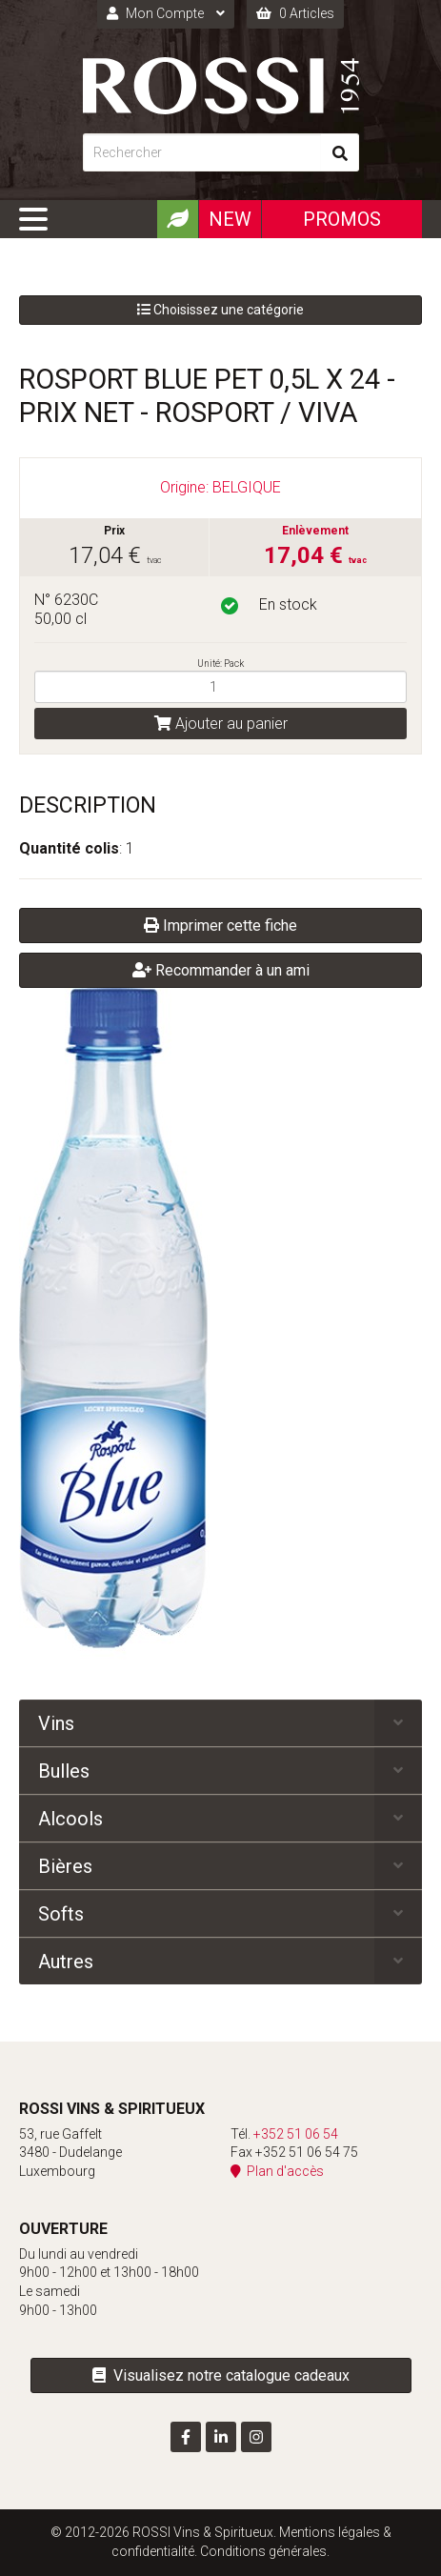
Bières (65, 1866)
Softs (61, 1913)
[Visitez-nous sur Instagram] (256, 2437)
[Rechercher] (202, 152)
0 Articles (295, 13)
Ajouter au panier (221, 723)
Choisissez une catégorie (220, 309)
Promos (342, 219)
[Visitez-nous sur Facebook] (185, 2437)
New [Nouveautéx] (230, 219)
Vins (56, 1723)
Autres (65, 1961)
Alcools (70, 1818)
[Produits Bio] (177, 219)
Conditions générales (263, 2551)
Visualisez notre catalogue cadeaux (221, 2375)
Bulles (64, 1771)
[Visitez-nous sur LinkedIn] (221, 2437)
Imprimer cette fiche (220, 925)
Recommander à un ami (221, 970)
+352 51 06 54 (295, 2134)
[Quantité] (220, 687)
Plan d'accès (277, 2171)
